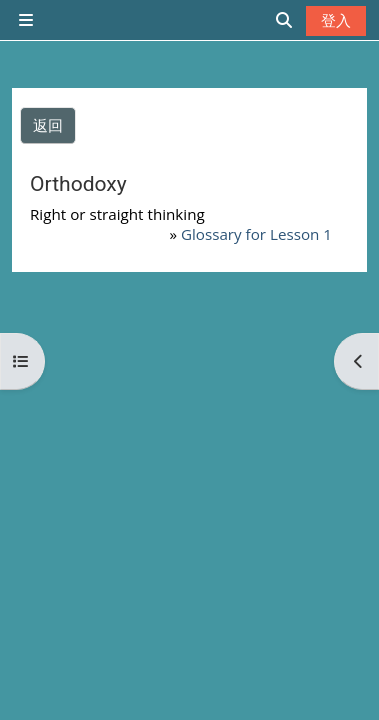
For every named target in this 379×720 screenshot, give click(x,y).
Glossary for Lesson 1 (256, 234)
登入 (336, 20)
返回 (48, 125)
